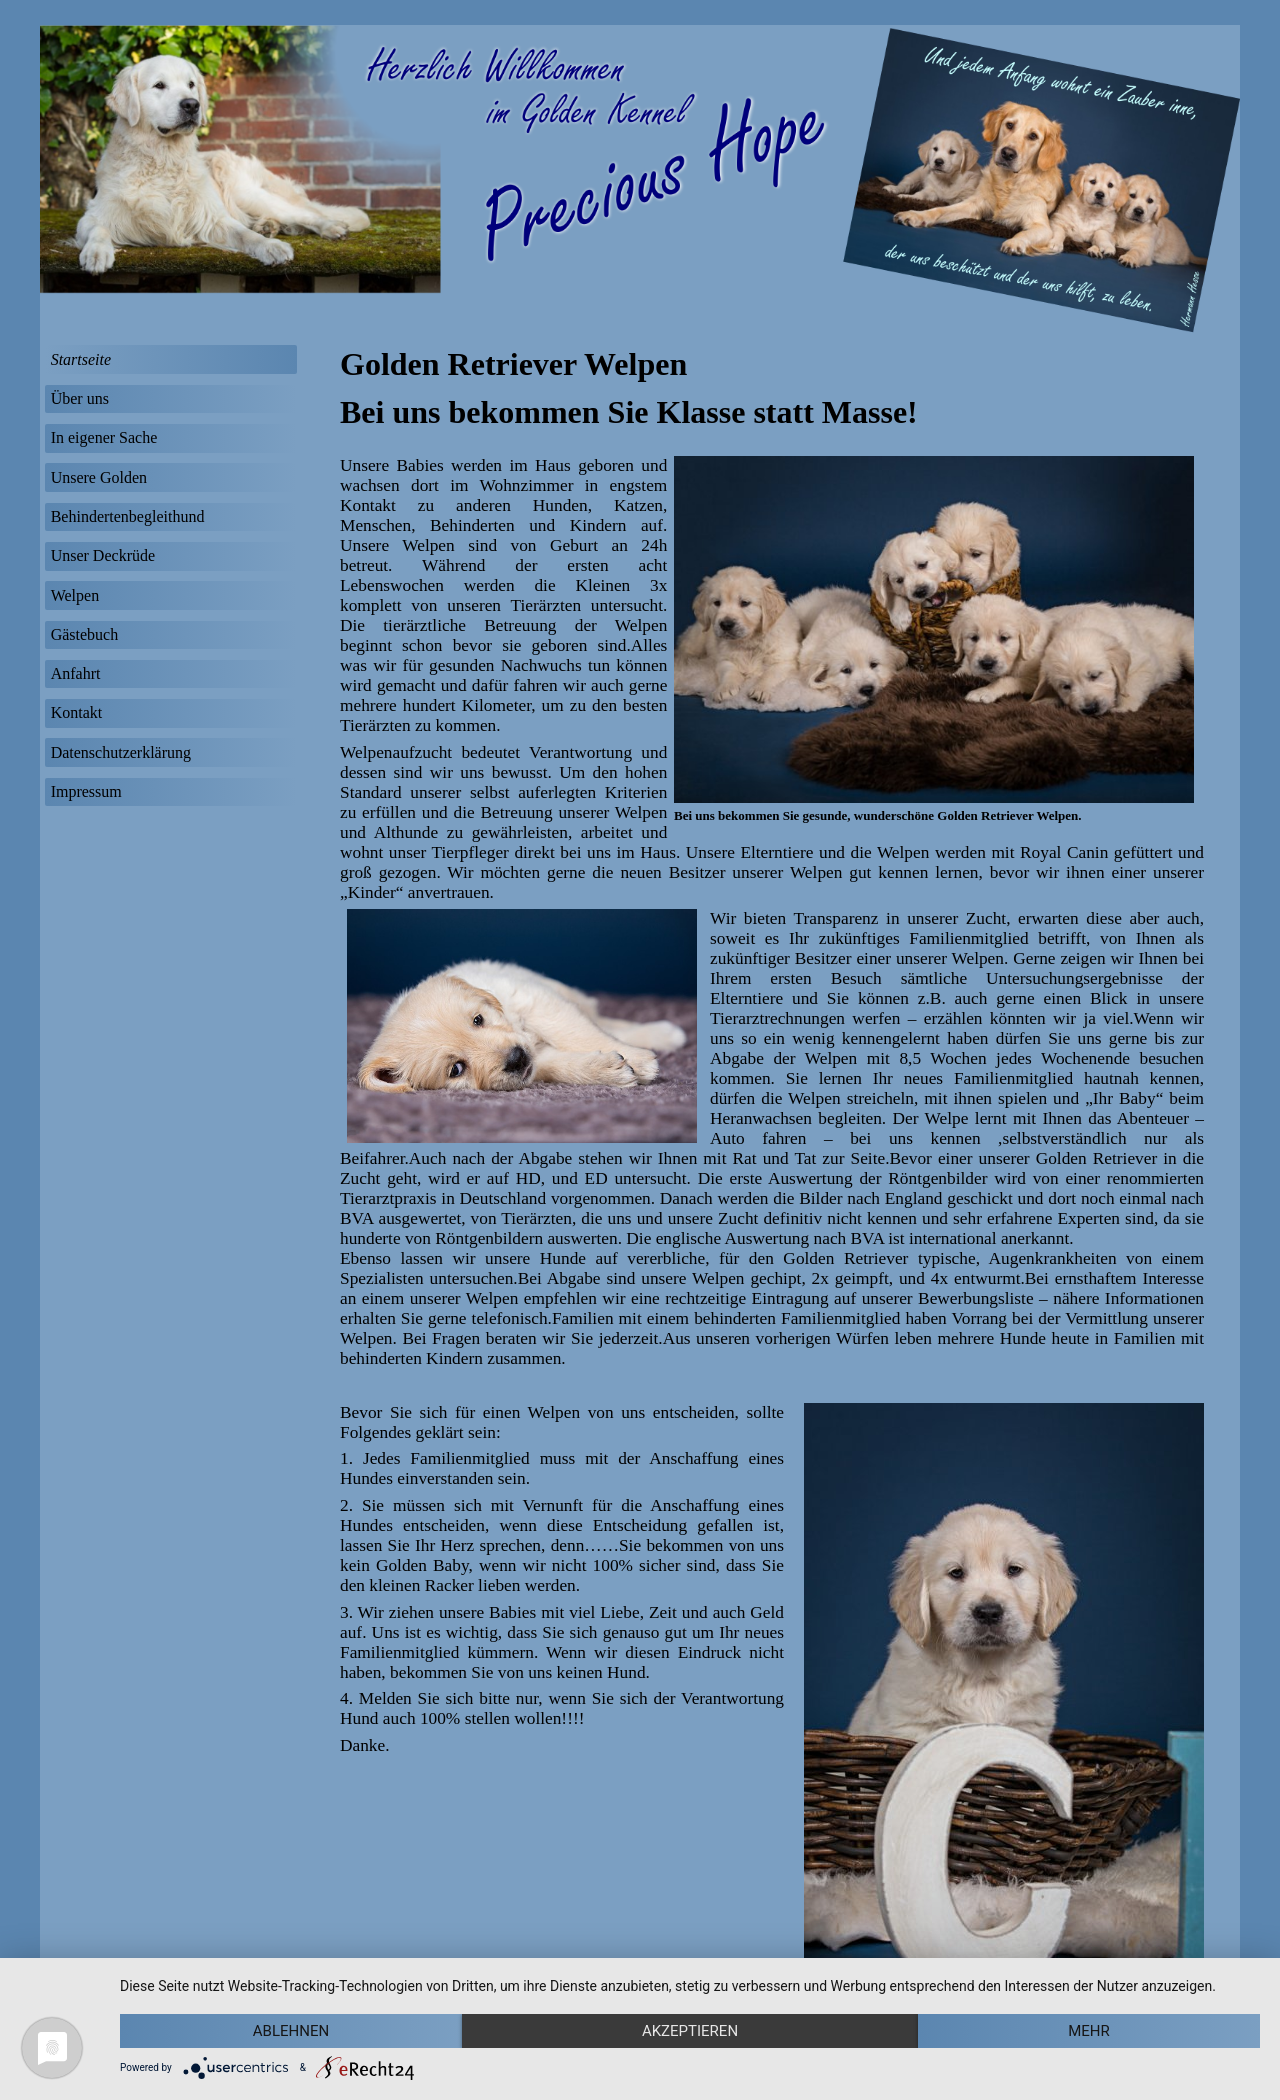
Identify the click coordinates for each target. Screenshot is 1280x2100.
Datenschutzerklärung (121, 752)
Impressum (86, 791)
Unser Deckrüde (103, 555)
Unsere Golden (99, 477)
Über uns (80, 398)
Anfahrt (76, 673)
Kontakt (77, 712)
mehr (1089, 2031)
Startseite (81, 359)
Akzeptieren (690, 2031)
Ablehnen (291, 2031)
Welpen (75, 595)
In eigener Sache (104, 437)
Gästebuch (85, 634)
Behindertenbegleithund (128, 516)
